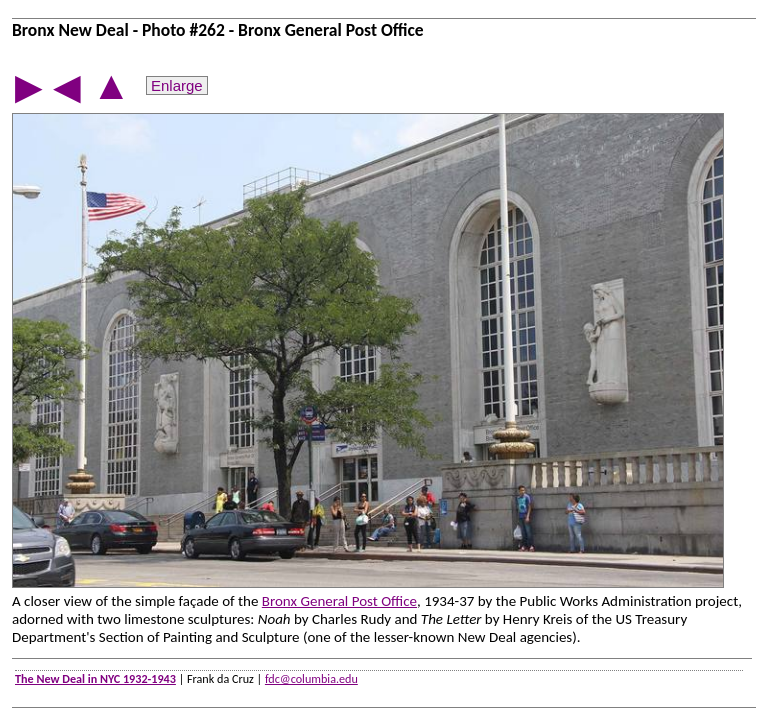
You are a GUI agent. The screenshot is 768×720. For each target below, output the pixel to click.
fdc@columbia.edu (311, 678)
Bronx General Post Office (339, 601)
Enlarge (177, 85)
